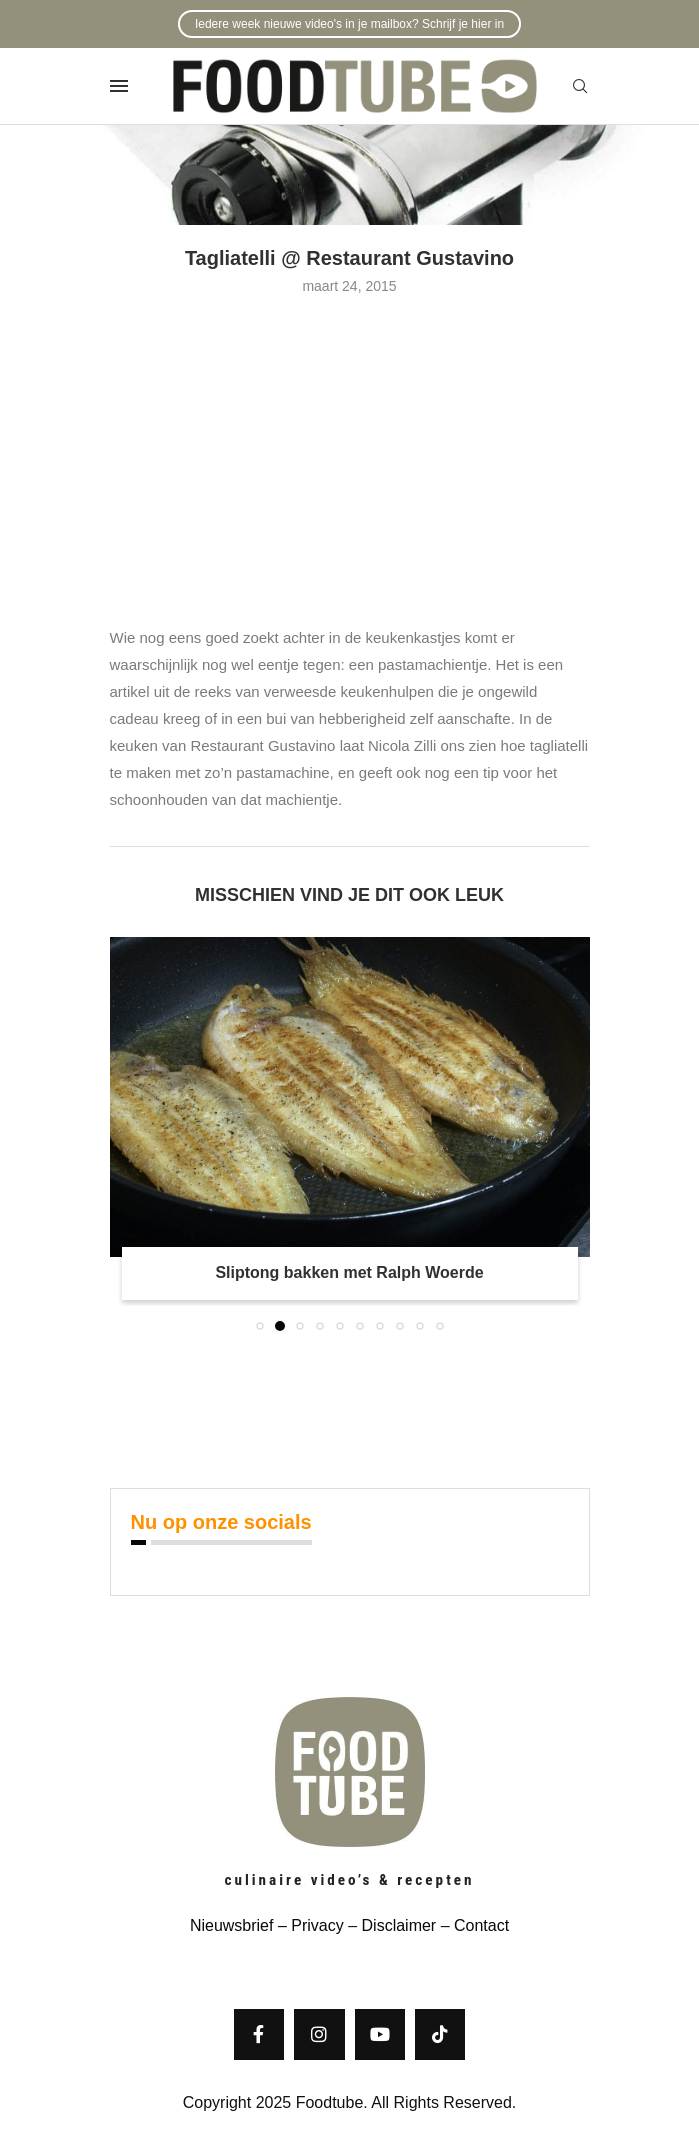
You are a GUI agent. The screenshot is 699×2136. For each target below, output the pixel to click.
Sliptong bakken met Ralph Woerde (349, 1272)
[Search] (580, 87)
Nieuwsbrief (232, 1925)
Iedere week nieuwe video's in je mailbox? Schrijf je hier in (349, 24)
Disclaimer (399, 1925)
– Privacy (308, 1925)
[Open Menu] (119, 86)
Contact (481, 1925)
